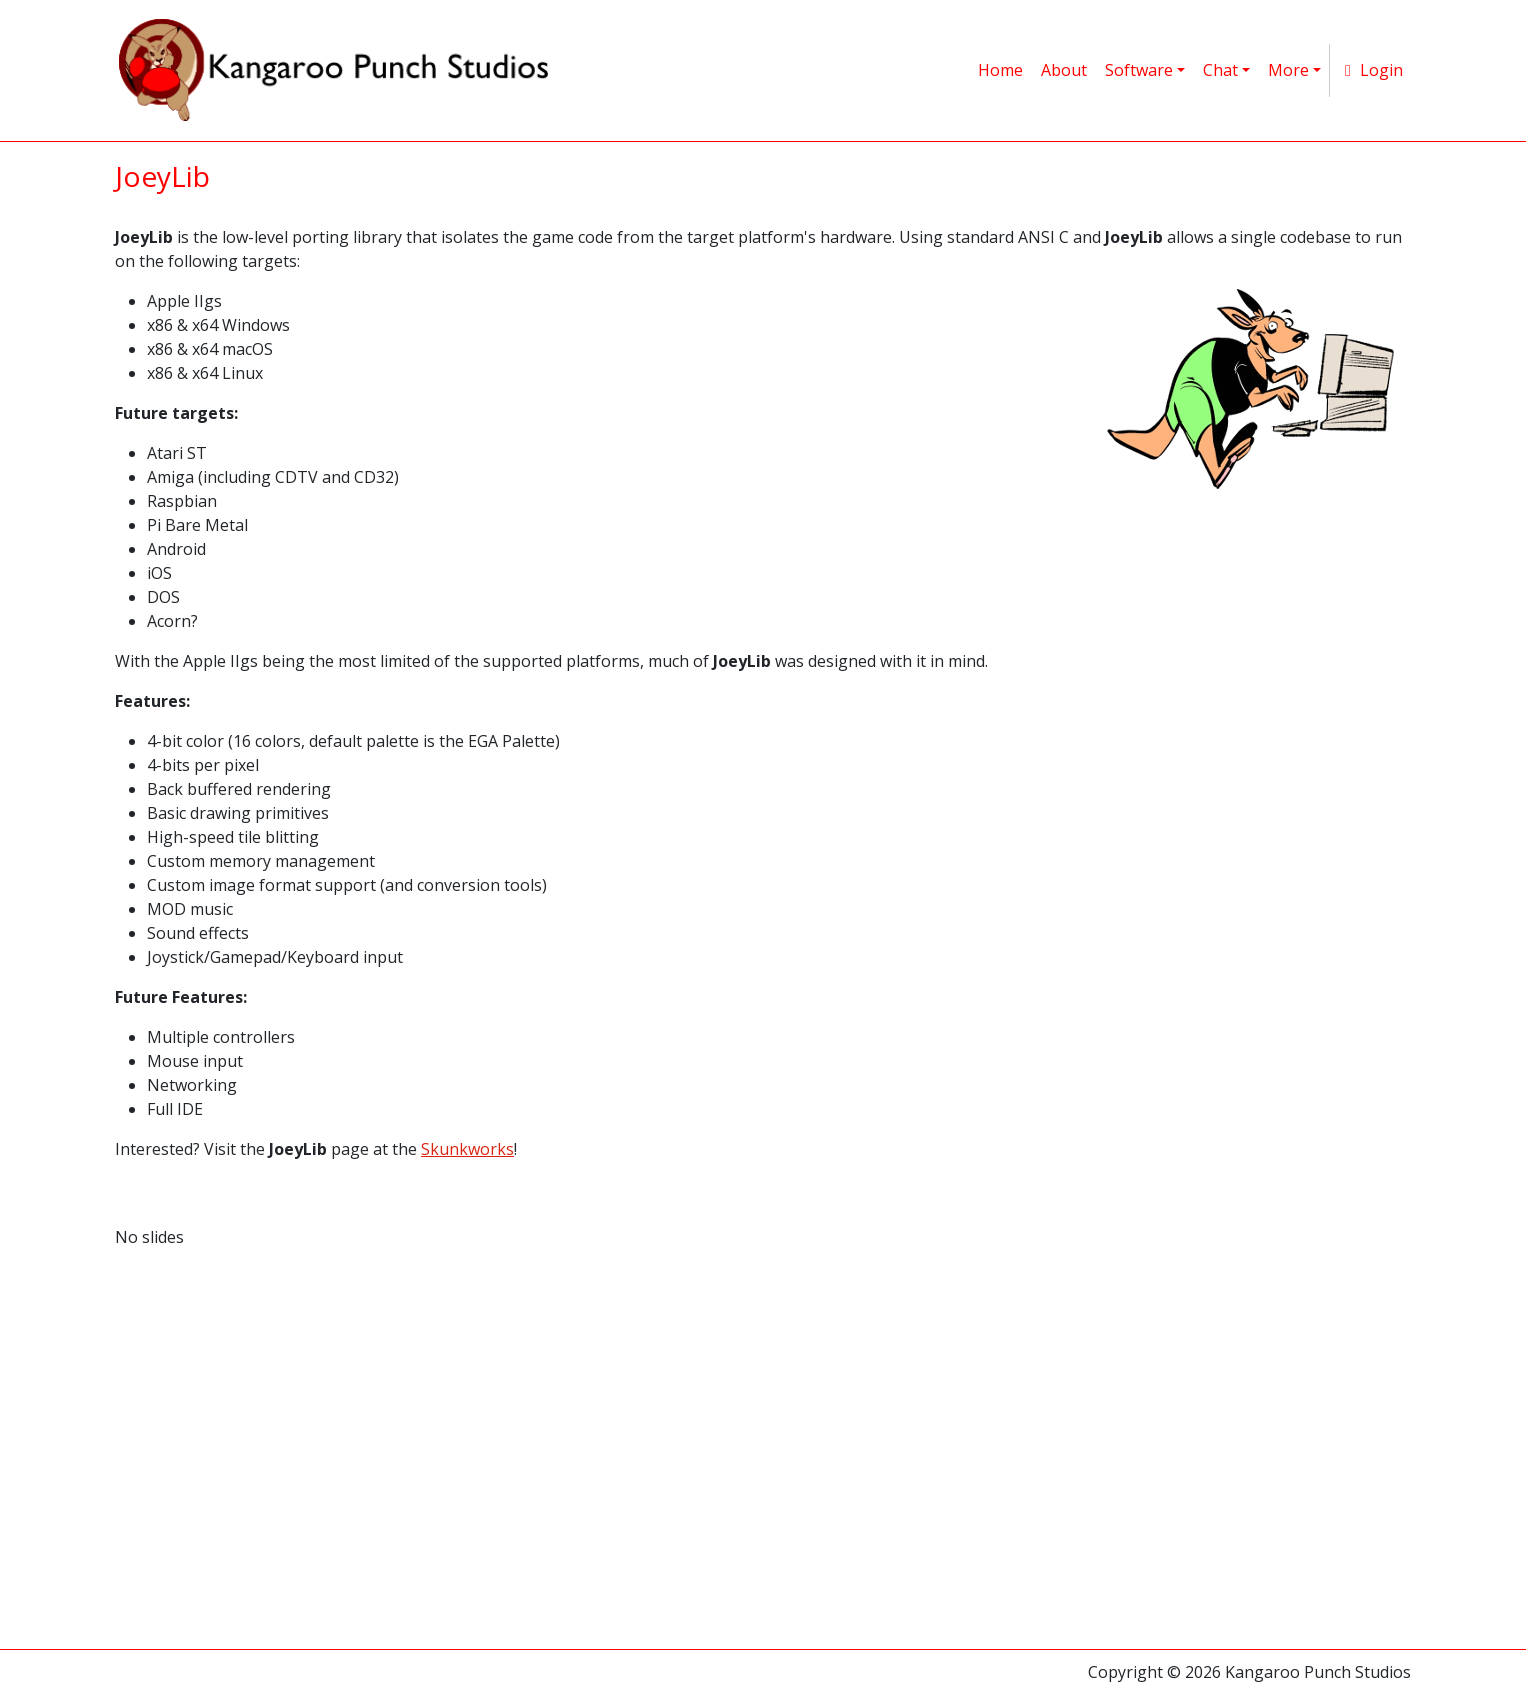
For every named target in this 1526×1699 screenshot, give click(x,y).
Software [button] (1139, 70)
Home (1000, 70)
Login (1370, 70)
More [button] (1288, 70)
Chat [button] (1220, 70)
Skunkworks (467, 1149)
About (1064, 70)
